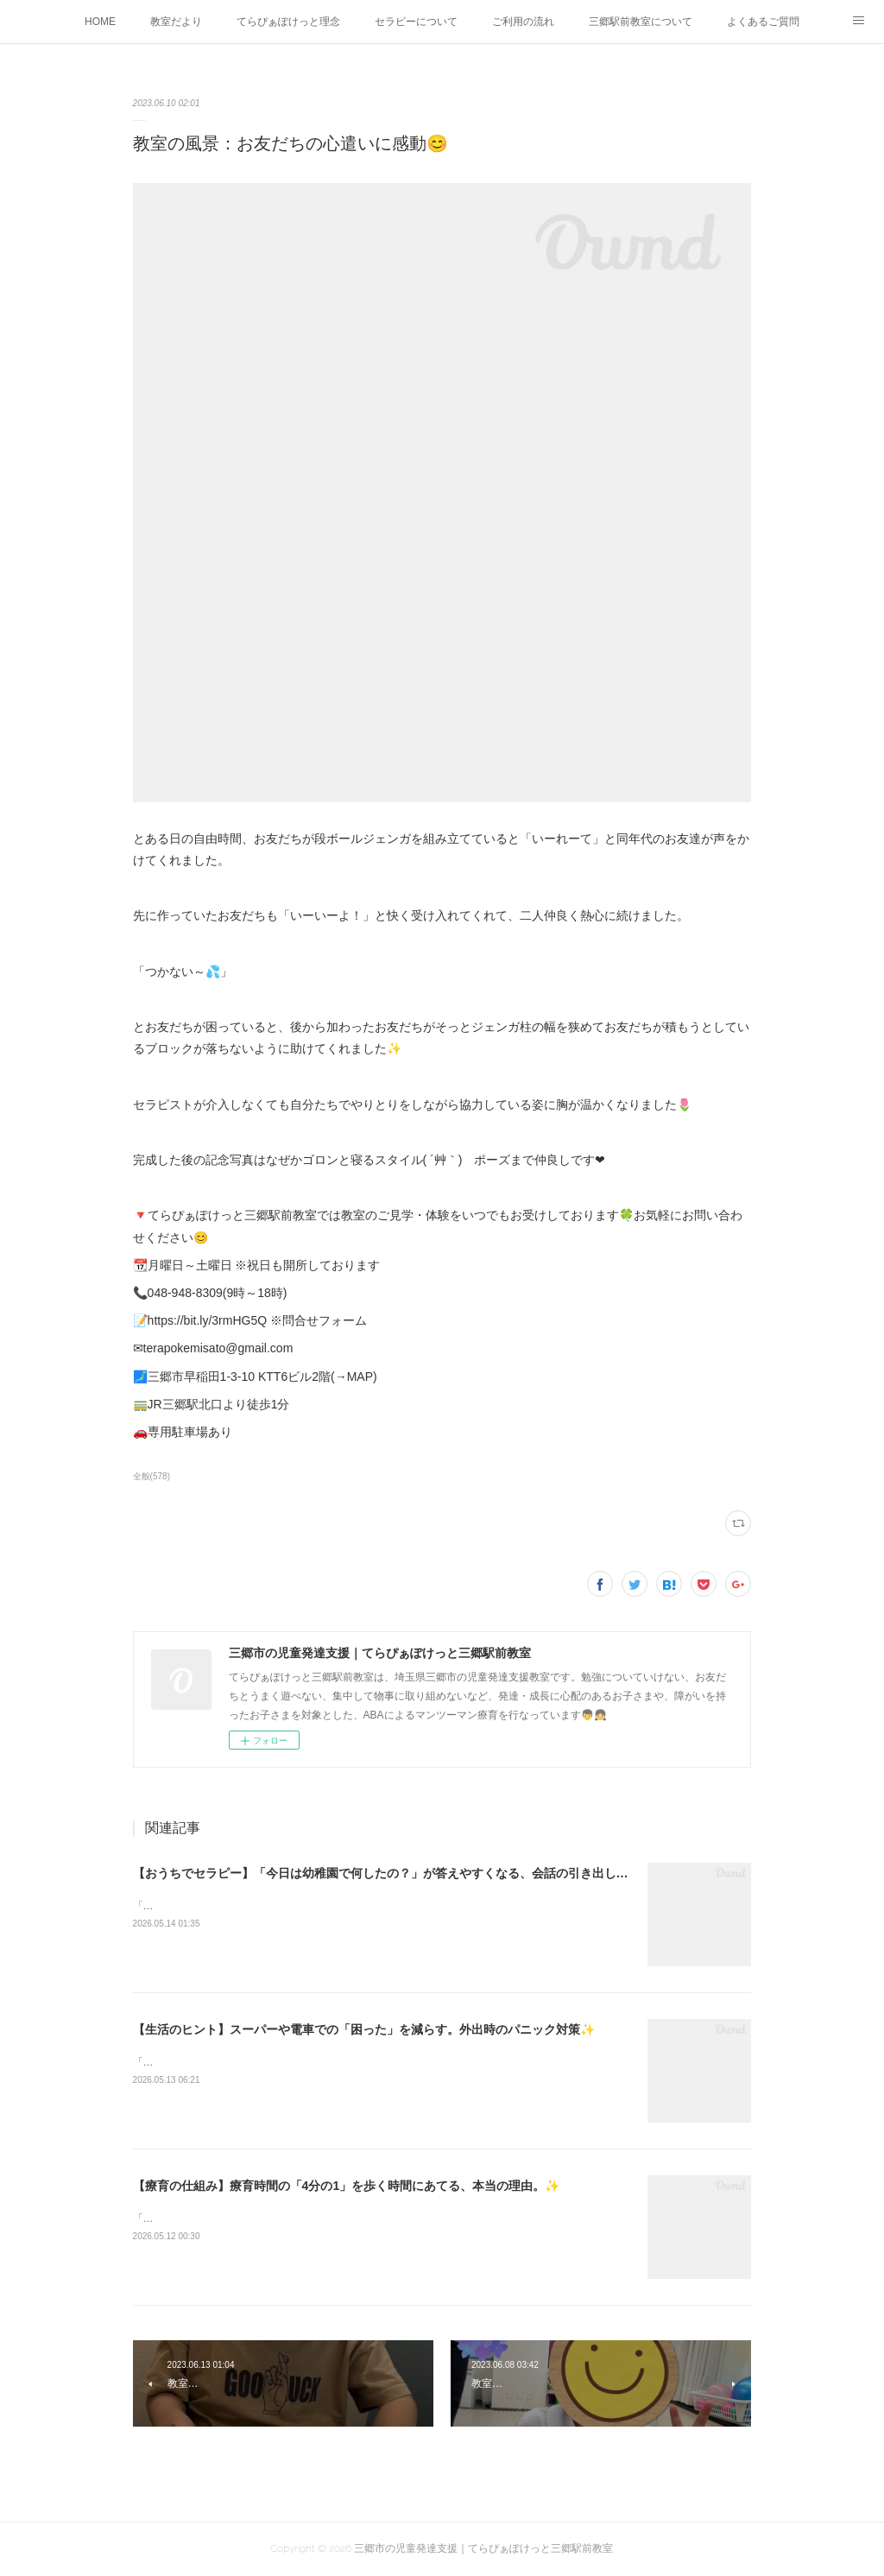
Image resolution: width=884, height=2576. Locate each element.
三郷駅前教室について (640, 22)
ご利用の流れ (523, 22)
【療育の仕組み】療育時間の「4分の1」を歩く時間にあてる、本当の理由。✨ (346, 2186)
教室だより (176, 22)
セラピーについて (416, 22)
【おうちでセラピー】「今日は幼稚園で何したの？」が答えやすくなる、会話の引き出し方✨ (388, 1873)
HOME (100, 22)
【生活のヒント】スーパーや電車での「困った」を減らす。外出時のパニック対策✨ (364, 2029)
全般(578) (151, 1476)
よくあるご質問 (763, 22)
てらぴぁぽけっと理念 (288, 22)
